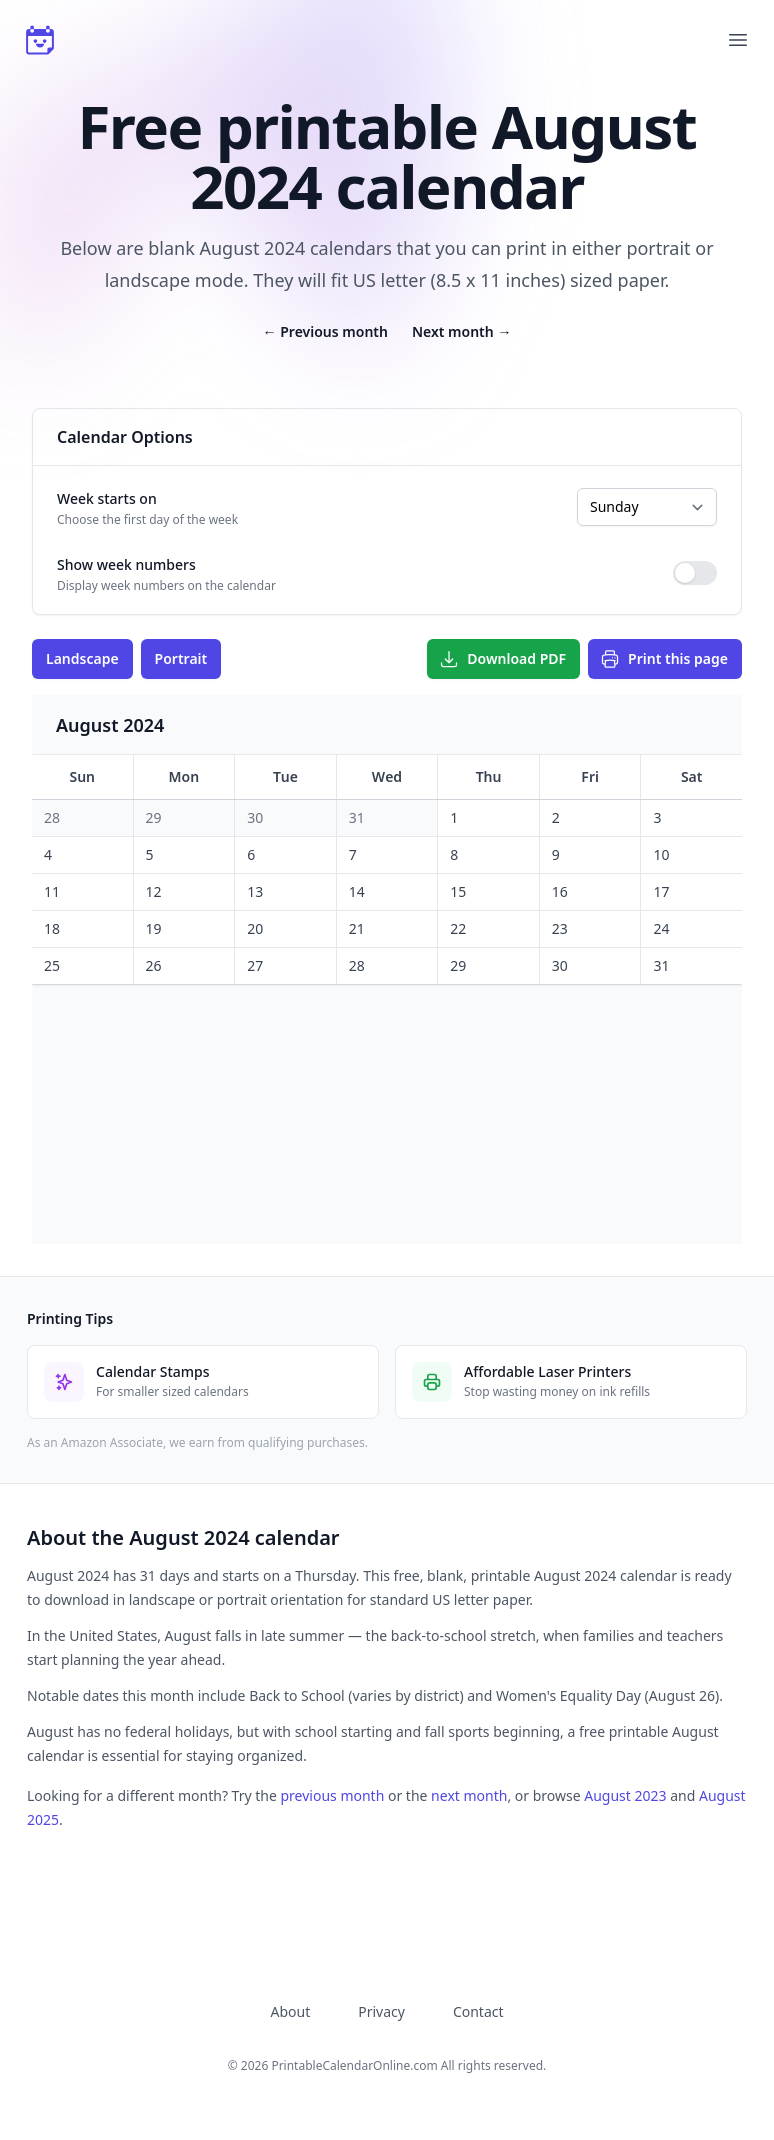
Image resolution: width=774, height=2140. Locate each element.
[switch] (695, 573)
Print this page (664, 659)
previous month (332, 1795)
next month (469, 1795)
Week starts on (107, 498)
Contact (478, 2011)
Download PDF (502, 659)
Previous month (325, 331)
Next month (461, 331)
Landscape (82, 658)
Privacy (381, 2011)
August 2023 (625, 1795)
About (290, 2011)
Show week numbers (126, 564)
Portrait (181, 658)
